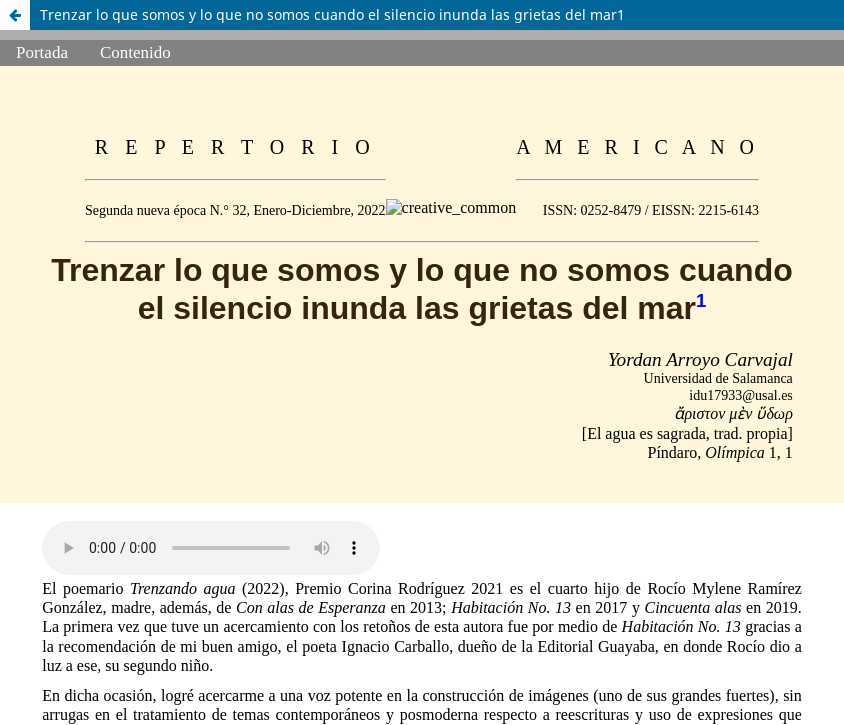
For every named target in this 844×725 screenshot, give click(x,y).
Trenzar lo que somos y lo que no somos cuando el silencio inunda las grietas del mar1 (332, 14)
